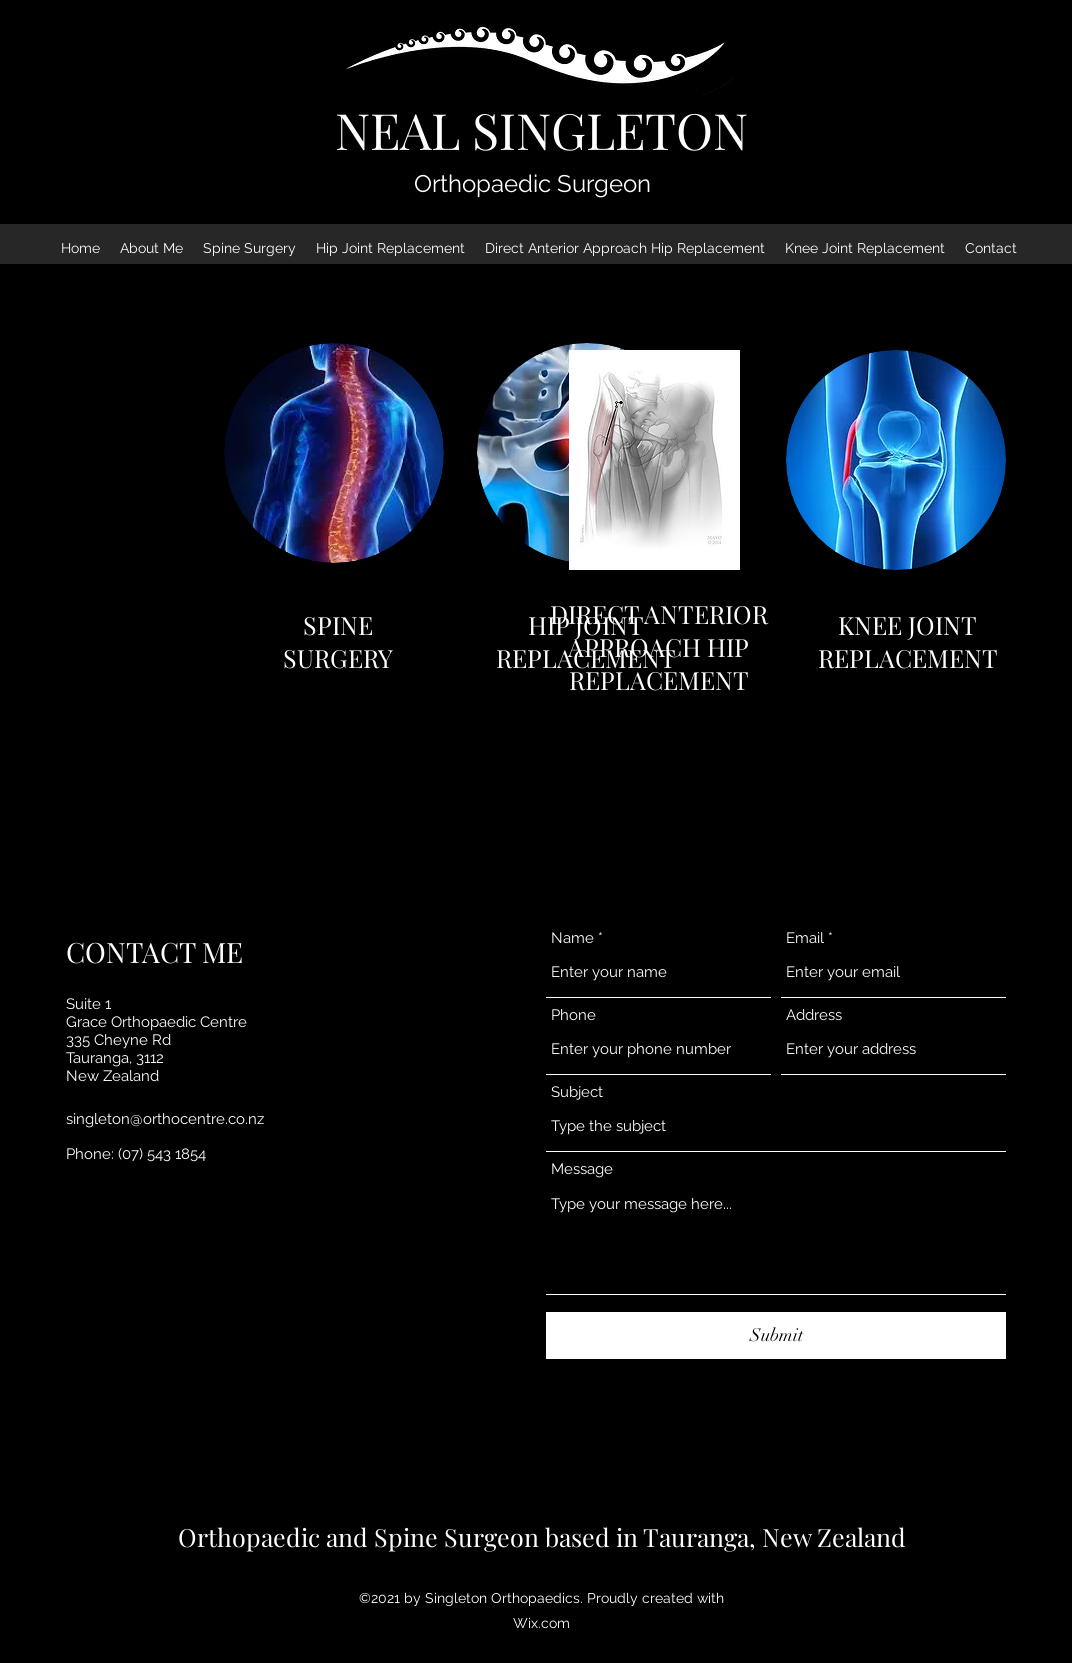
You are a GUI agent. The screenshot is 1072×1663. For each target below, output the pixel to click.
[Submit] (776, 1335)
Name (572, 938)
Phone (573, 1015)
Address (814, 1015)
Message (582, 1169)
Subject (577, 1092)
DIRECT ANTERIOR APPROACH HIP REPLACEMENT (659, 646)
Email (805, 938)
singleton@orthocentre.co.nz (165, 1119)
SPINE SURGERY (338, 641)
